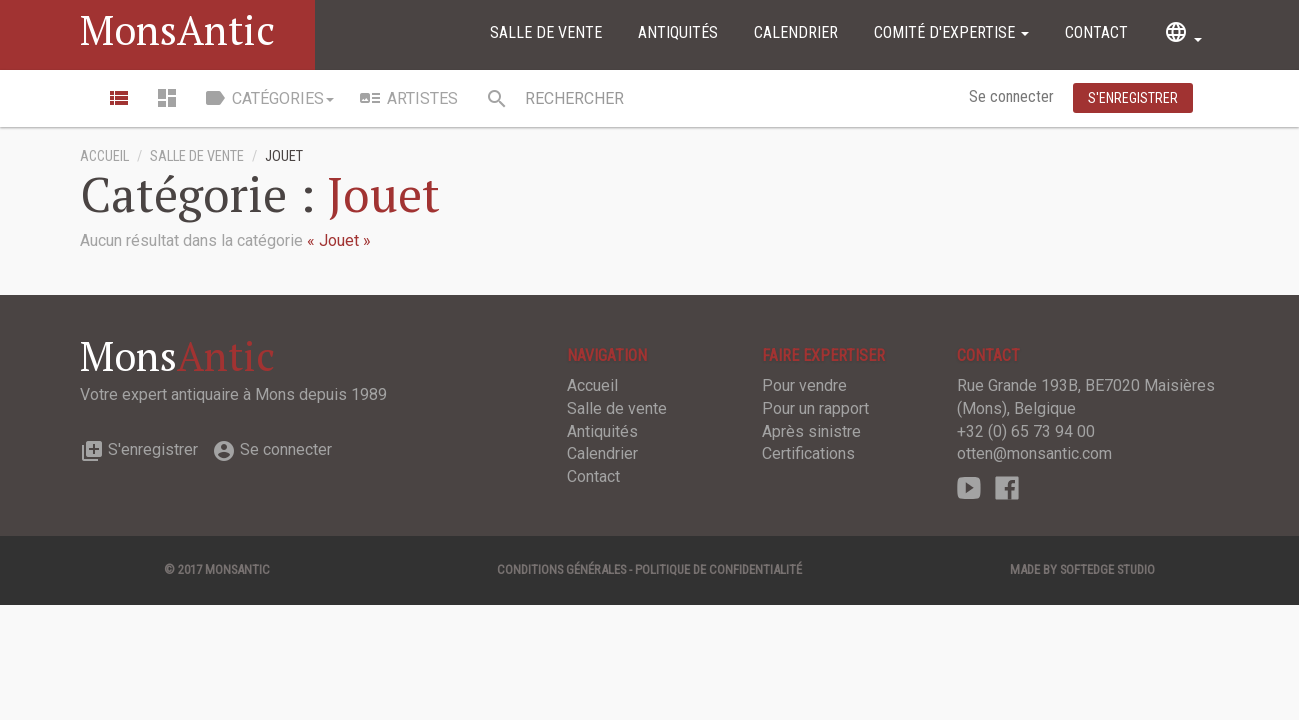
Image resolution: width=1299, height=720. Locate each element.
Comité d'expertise (951, 32)
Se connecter (1013, 96)
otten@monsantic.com (1034, 453)
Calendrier (796, 32)
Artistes (408, 98)
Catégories (268, 98)
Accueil (104, 156)
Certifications (808, 453)
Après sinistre (811, 431)
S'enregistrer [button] (1133, 98)
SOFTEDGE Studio (1107, 569)
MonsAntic (177, 29)
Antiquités (678, 32)
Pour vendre (804, 385)
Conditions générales (561, 569)
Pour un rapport (815, 408)
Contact (1096, 32)
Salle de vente (546, 32)
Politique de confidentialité (718, 569)
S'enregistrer (139, 449)
